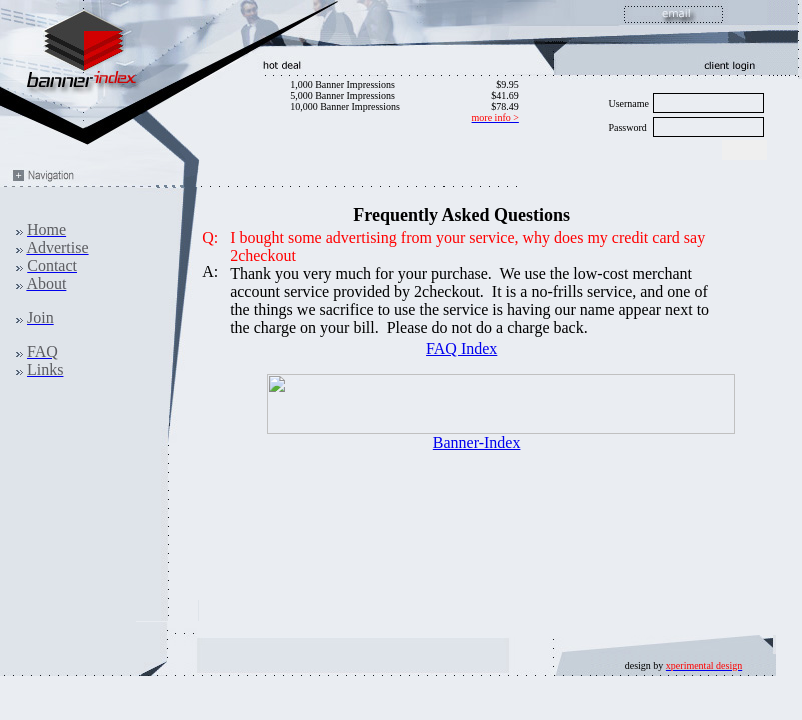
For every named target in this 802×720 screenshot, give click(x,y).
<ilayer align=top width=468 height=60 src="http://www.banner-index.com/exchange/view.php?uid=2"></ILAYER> (501, 404)
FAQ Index (461, 348)
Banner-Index (477, 442)
